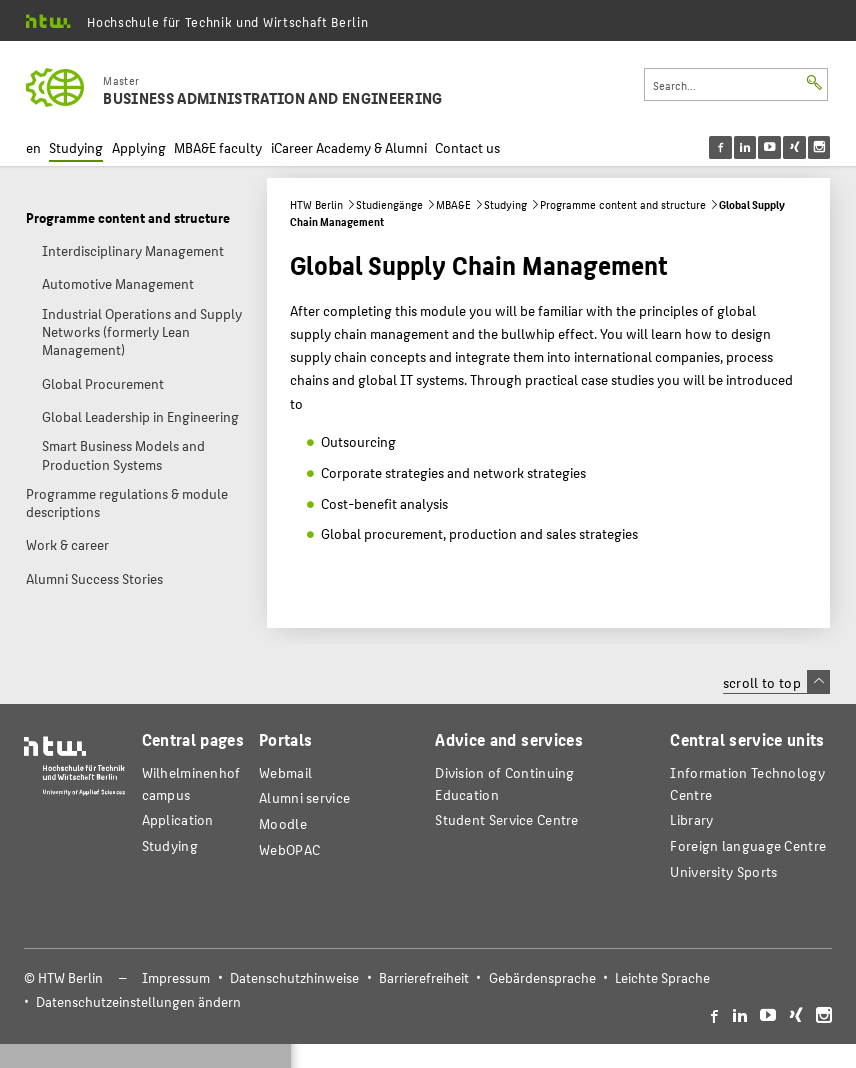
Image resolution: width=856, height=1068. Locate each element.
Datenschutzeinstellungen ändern (138, 1001)
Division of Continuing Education (504, 783)
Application (178, 819)
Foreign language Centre (748, 845)
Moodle (283, 823)
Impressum (176, 977)
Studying (76, 147)
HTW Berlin (316, 204)
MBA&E (453, 204)
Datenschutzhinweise (294, 977)
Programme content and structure (623, 204)
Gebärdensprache (542, 977)
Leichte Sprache (662, 977)
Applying (139, 147)
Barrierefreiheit (424, 977)
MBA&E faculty (218, 147)
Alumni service (304, 797)
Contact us (467, 147)
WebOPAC (289, 849)
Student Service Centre (506, 819)
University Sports (723, 871)
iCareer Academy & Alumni (349, 147)
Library (691, 819)
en (33, 147)
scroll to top (776, 682)
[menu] (782, 147)
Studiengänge (389, 204)
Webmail (285, 772)
